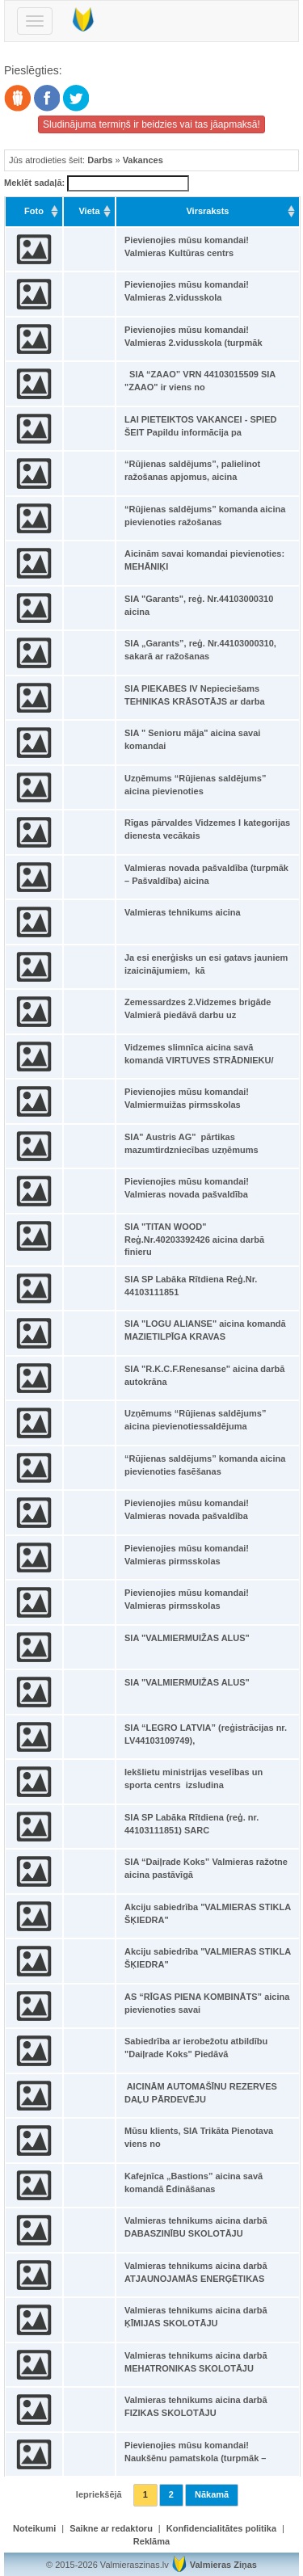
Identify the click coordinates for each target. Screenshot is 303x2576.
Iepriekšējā (99, 2494)
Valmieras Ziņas (223, 2565)
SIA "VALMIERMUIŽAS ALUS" (187, 1638)
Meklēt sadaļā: (96, 183)
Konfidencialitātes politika (221, 2528)
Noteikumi (34, 2528)
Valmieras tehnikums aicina (182, 912)
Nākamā (212, 2494)
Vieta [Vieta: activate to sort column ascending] (88, 211)
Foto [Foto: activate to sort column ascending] (34, 211)
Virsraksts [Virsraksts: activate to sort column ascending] (207, 211)
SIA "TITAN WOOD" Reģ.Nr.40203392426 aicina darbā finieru (194, 1239)
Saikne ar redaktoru (111, 2528)
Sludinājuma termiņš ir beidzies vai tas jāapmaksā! (151, 124)
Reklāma (151, 2541)
